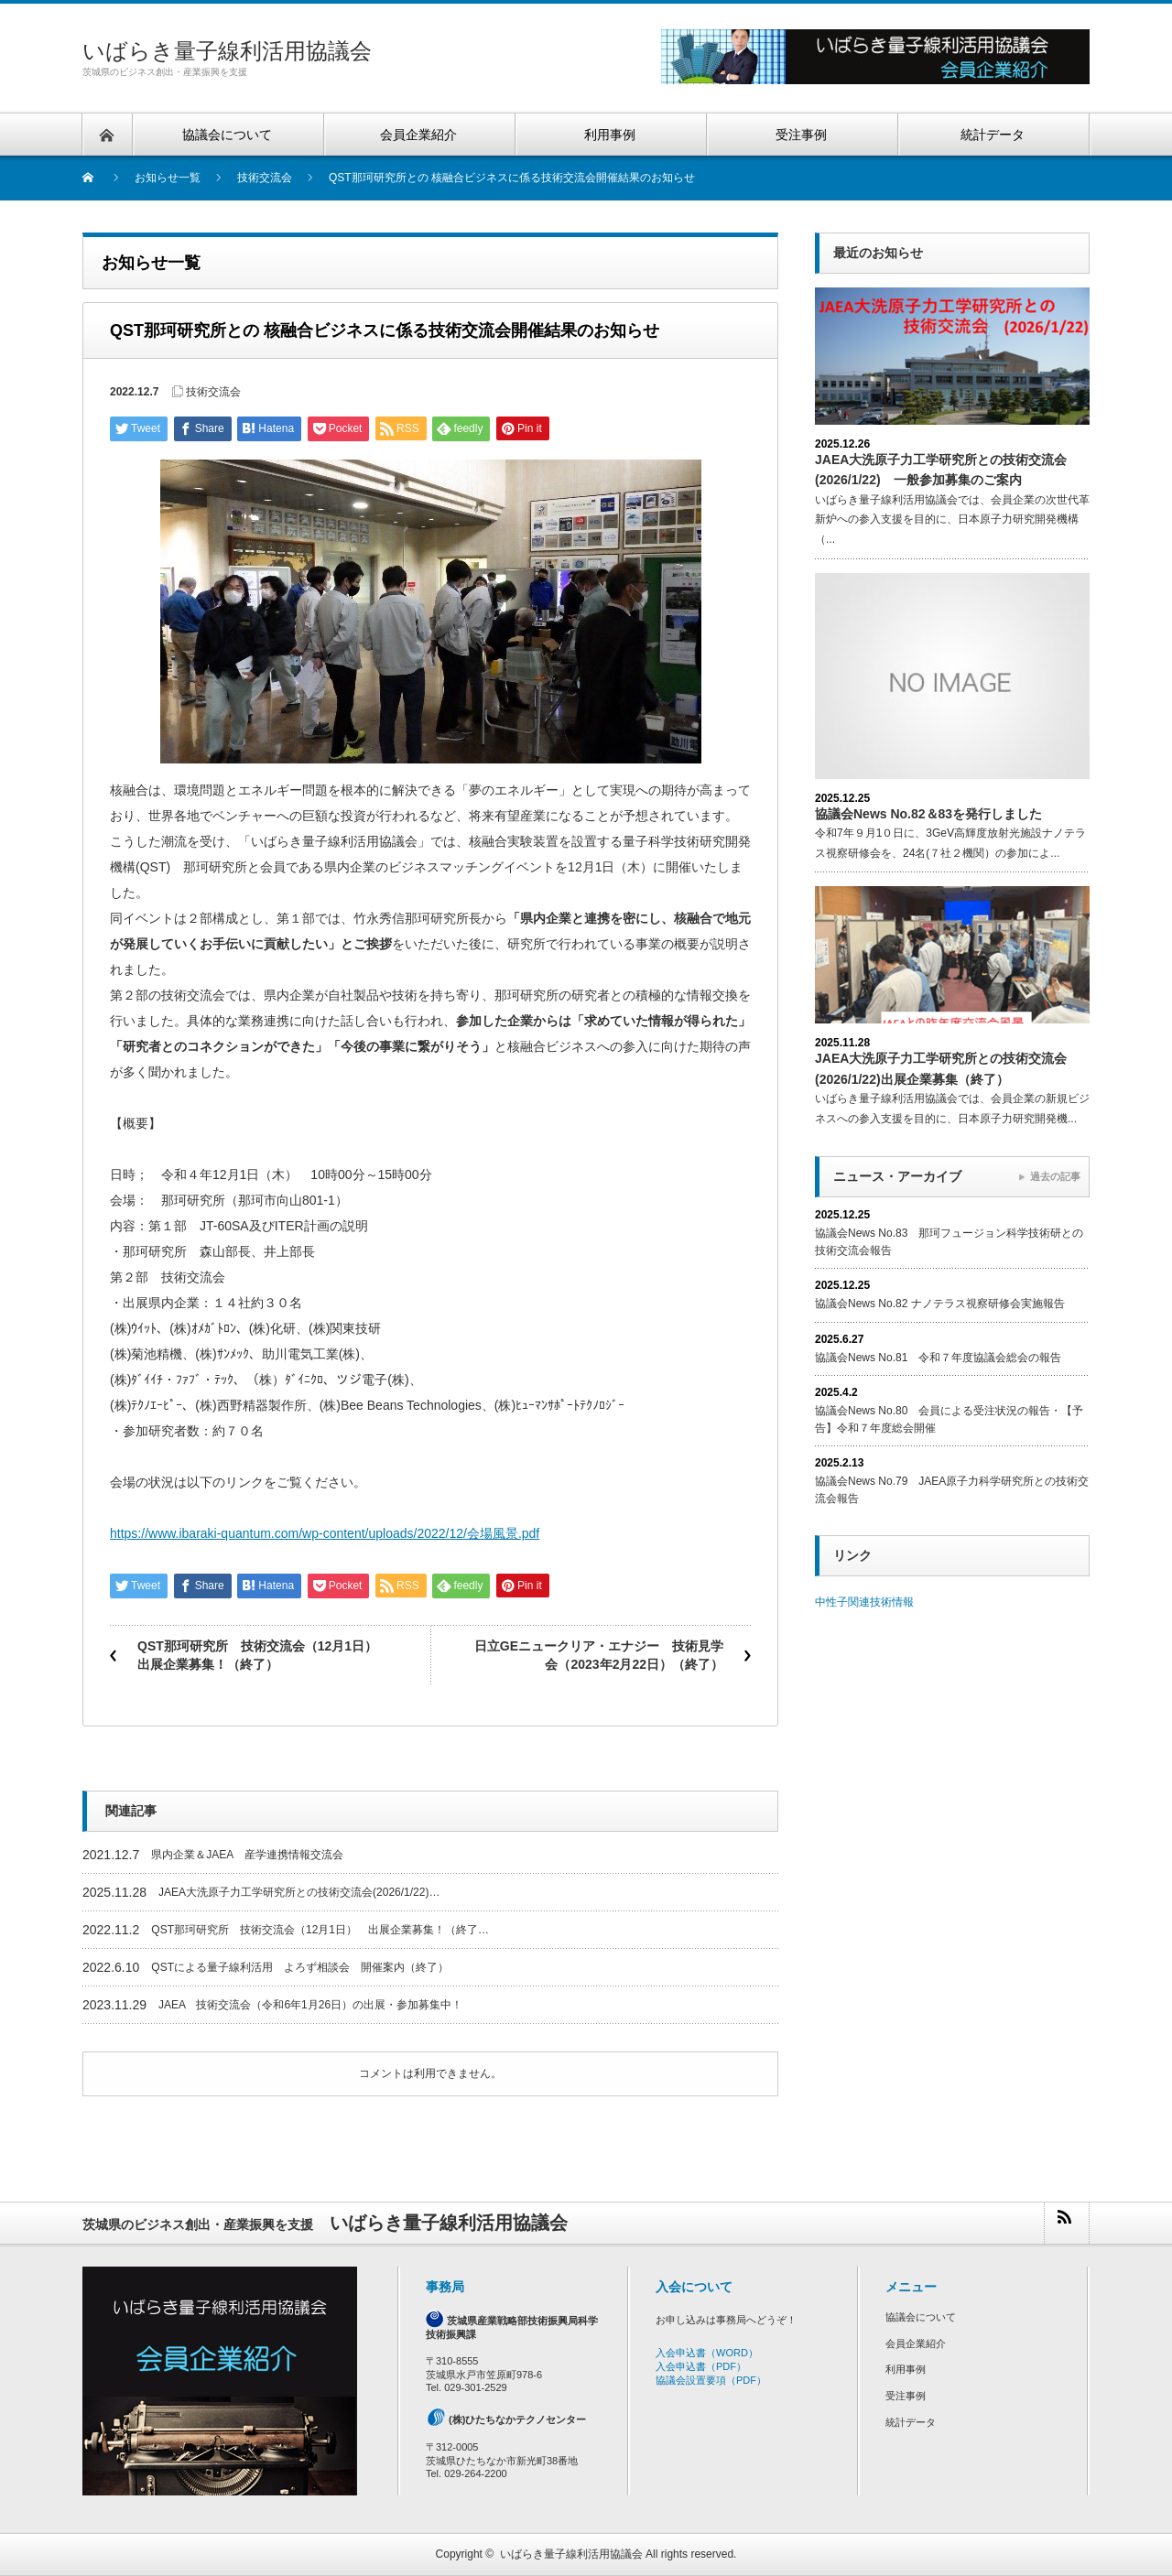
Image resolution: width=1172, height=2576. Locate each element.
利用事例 (905, 2369)
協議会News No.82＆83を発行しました (928, 813)
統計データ (910, 2422)
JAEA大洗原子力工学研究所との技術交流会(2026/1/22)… (299, 1892)
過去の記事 (1055, 1176)
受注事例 (905, 2395)
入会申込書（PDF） (701, 2366)
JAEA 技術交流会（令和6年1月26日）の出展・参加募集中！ (310, 2004)
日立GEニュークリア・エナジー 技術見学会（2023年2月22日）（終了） (598, 1655)
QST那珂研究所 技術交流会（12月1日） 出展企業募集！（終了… (320, 1929)
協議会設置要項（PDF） (711, 2380)
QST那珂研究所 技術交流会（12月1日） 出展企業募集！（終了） (263, 1655)
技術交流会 (213, 391)
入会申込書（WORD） (707, 2352)
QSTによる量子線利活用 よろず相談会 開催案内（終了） (300, 1967)
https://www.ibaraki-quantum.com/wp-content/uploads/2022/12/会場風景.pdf (324, 1533)
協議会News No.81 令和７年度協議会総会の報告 (938, 1357)
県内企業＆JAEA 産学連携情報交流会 (246, 1854)
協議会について (920, 2316)
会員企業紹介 (915, 2343)
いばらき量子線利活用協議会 (227, 50)
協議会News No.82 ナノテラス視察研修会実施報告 (940, 1303)
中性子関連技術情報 (864, 1602)
